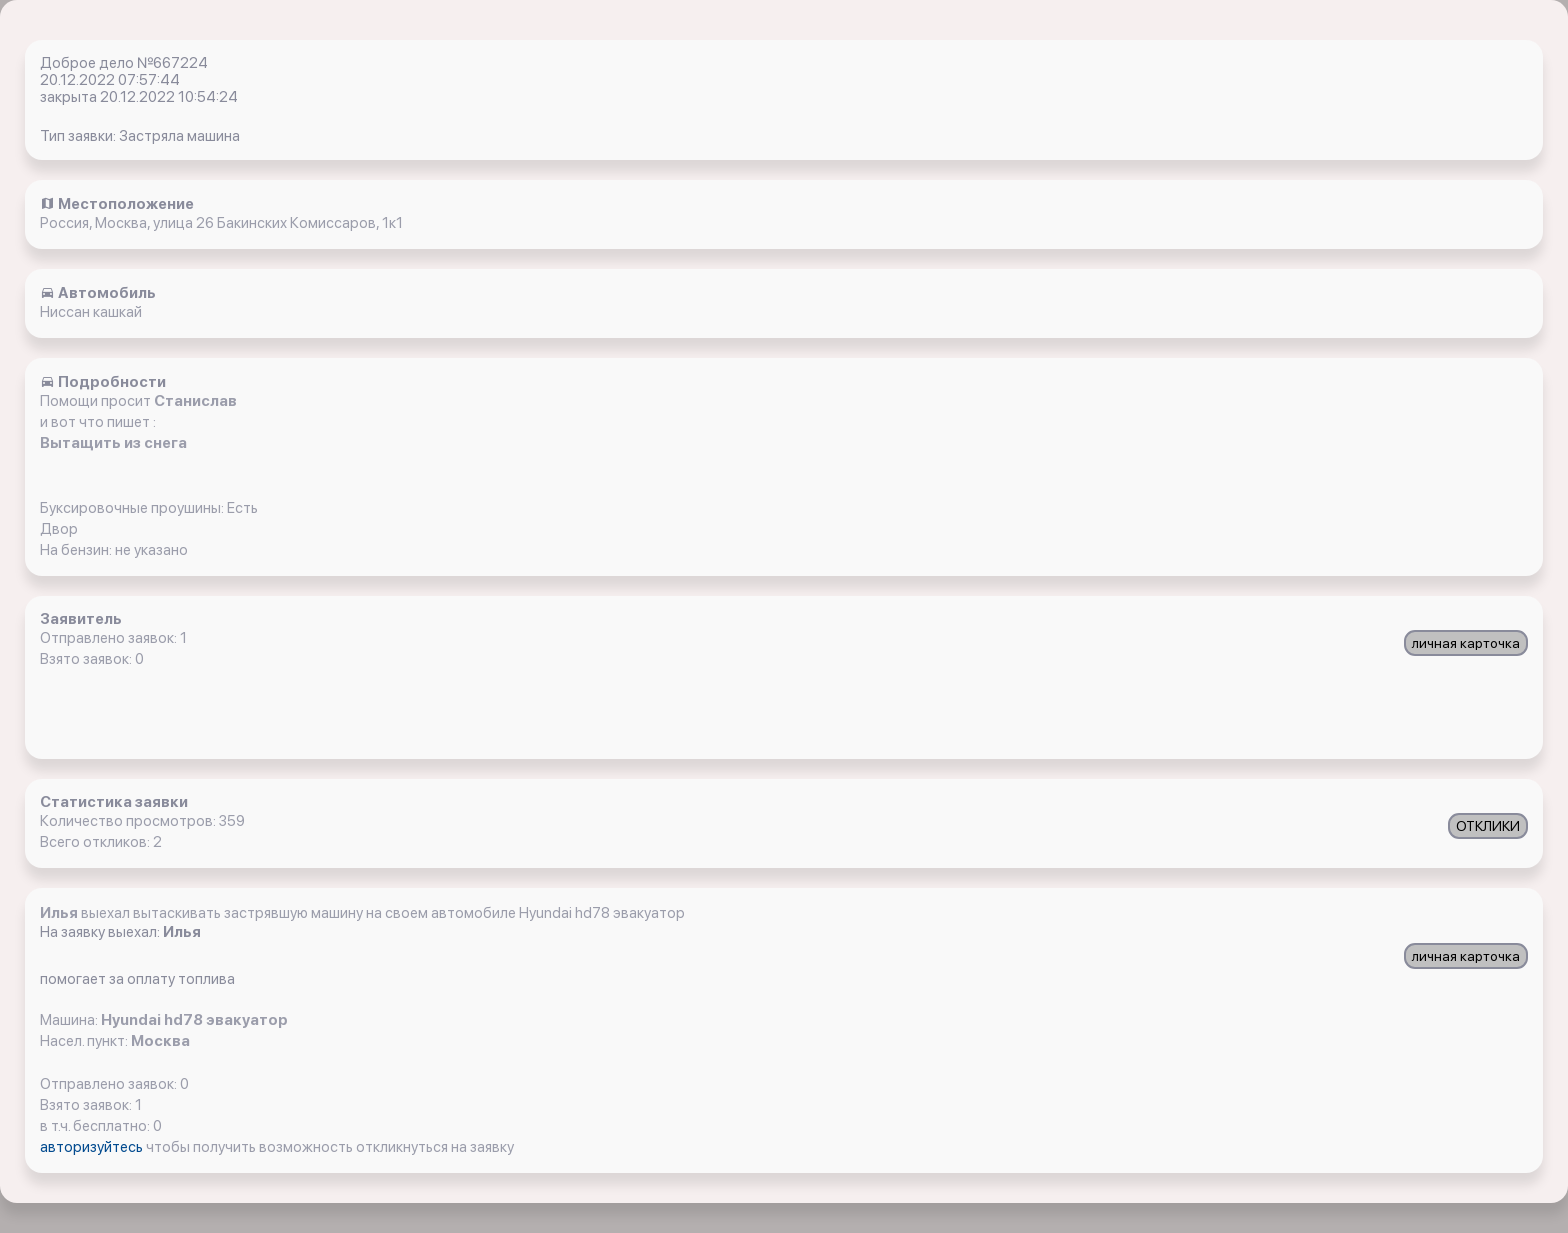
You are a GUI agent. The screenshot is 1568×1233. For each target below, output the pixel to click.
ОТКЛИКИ (1488, 826)
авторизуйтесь (93, 1147)
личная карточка (1466, 643)
